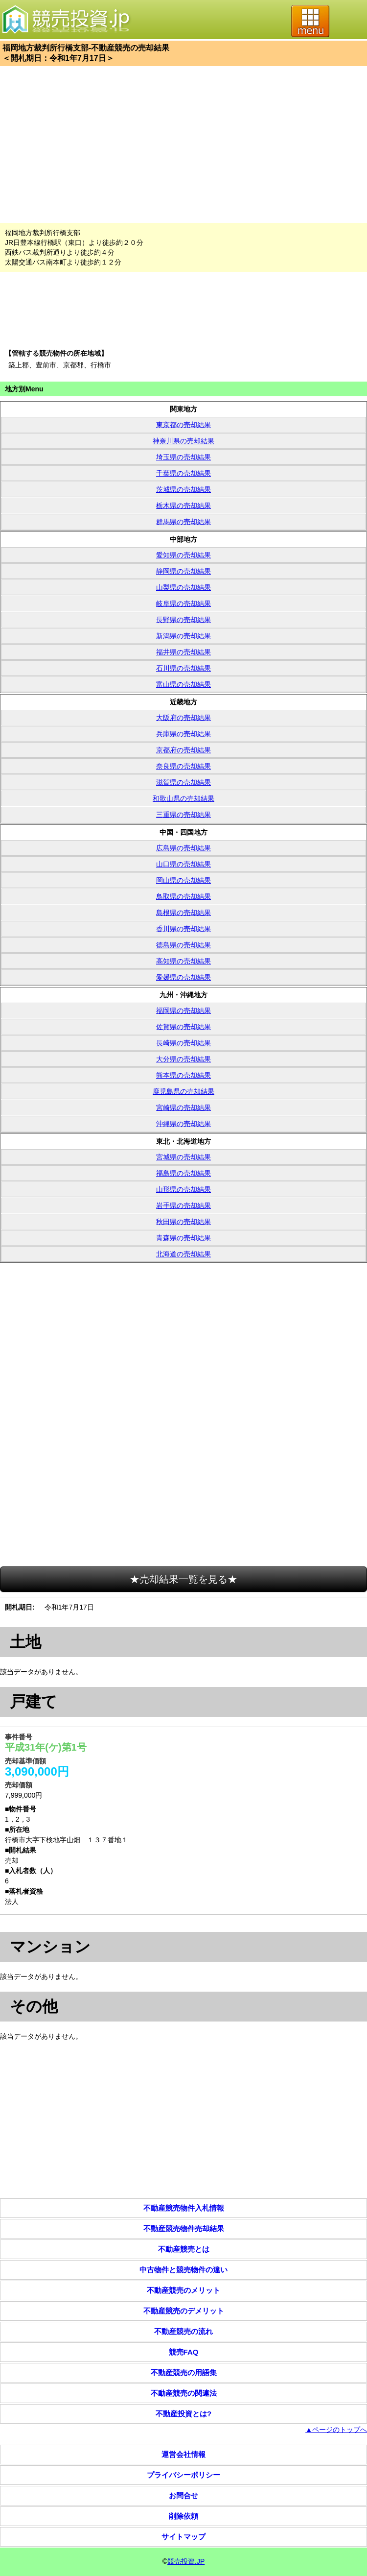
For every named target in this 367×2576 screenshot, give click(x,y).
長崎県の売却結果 (183, 1043)
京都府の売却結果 (183, 750)
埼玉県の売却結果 (183, 457)
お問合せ (183, 2495)
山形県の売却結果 (183, 1189)
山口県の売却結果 (183, 864)
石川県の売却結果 (183, 668)
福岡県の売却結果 (183, 1010)
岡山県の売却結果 (183, 880)
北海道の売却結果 (183, 1254)
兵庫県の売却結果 (183, 734)
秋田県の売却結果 (183, 1222)
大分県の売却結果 (183, 1059)
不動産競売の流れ (183, 2331)
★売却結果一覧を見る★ (183, 1579)
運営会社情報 (183, 2454)
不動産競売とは (183, 2249)
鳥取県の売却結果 (183, 896)
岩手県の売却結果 (183, 1205)
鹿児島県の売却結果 (183, 1091)
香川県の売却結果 (183, 929)
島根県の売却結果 (183, 912)
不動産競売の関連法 (184, 2393)
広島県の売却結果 (183, 848)
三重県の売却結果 (183, 815)
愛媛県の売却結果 (183, 977)
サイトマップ (183, 2536)
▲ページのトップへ (336, 2429)
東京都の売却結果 (183, 425)
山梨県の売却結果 (183, 587)
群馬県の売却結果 (183, 522)
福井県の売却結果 (183, 652)
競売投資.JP (186, 2561)
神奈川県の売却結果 (183, 441)
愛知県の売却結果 (183, 555)
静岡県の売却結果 (183, 571)
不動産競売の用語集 (184, 2372)
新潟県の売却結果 (183, 636)
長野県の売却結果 (183, 620)
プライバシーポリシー (183, 2475)
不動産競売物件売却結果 (183, 2228)
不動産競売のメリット (183, 2290)
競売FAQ (184, 2352)
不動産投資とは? (183, 2413)
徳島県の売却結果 (183, 945)
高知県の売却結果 (183, 961)
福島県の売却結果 (183, 1173)
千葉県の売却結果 (183, 473)
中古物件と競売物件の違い (183, 2269)
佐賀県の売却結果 (183, 1027)
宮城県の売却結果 (183, 1157)
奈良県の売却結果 (183, 766)
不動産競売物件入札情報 (183, 2208)
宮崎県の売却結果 (183, 1107)
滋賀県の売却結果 (183, 782)
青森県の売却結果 (183, 1238)
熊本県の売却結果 (183, 1075)
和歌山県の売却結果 (183, 798)
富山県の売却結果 (183, 684)
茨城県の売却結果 (183, 489)
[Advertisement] (183, 144)
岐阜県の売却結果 (183, 603)
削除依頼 (183, 2516)
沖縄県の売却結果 (183, 1124)
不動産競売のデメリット (183, 2311)
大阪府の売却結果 (183, 718)
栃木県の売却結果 (183, 505)
